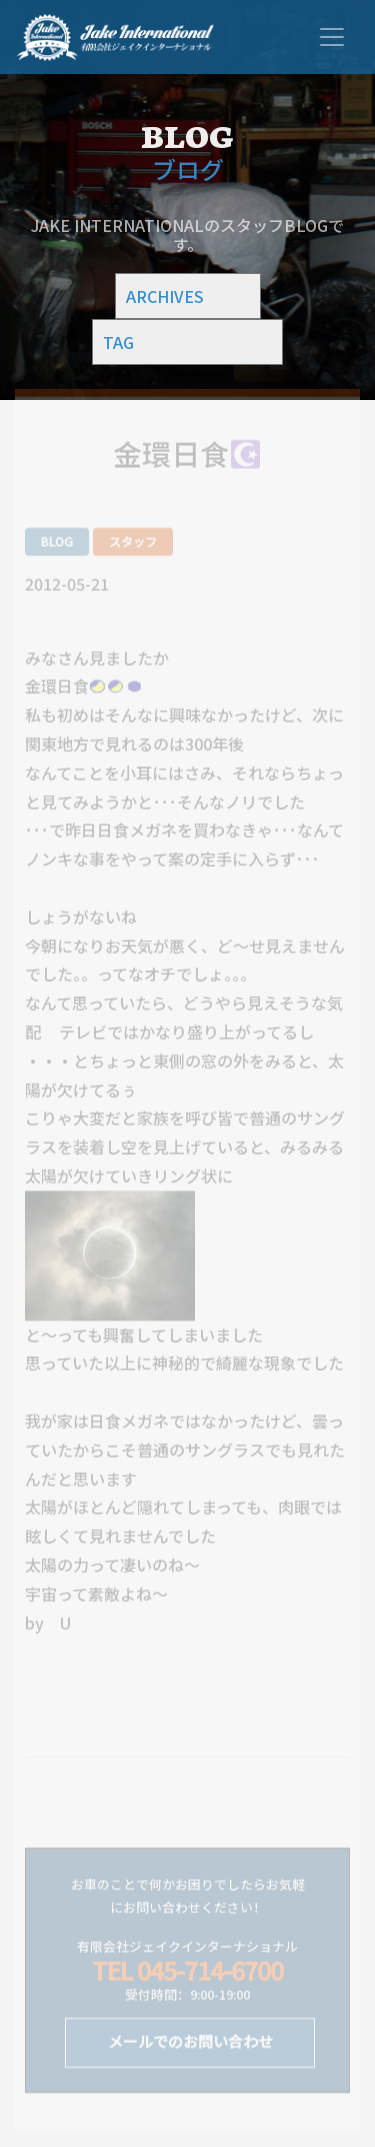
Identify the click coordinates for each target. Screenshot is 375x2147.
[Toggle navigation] (332, 37)
